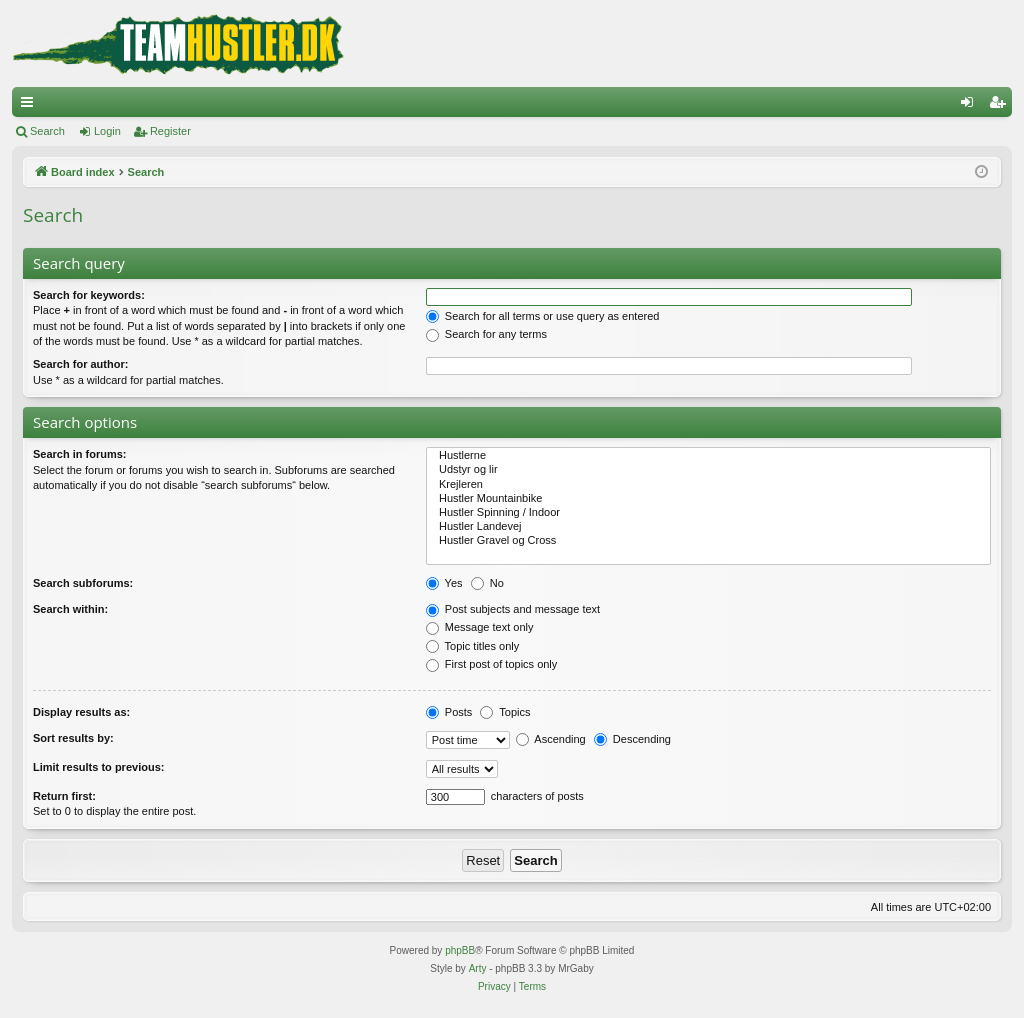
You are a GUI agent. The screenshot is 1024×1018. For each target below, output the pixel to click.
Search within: (70, 609)
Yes (444, 583)
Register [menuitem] (1001, 106)
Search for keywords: (89, 295)
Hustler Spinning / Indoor (708, 513)
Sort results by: (73, 738)
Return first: (64, 796)
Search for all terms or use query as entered (543, 316)
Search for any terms (486, 334)
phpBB (460, 950)
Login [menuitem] (971, 106)
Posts (449, 712)
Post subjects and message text (513, 609)
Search (47, 131)
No (487, 583)
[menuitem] (494, 987)
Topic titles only (472, 646)
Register (170, 131)
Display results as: (81, 712)
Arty (478, 968)
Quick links (31, 106)
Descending (632, 739)
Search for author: (80, 364)
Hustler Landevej (708, 527)
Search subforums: (83, 583)
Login (107, 131)
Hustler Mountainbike (708, 499)
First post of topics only (492, 664)
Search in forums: (80, 454)
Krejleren (708, 485)
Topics (505, 712)
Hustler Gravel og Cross (708, 541)
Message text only (480, 627)
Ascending (551, 739)
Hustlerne (708, 456)
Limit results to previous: (98, 767)
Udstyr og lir (708, 470)
